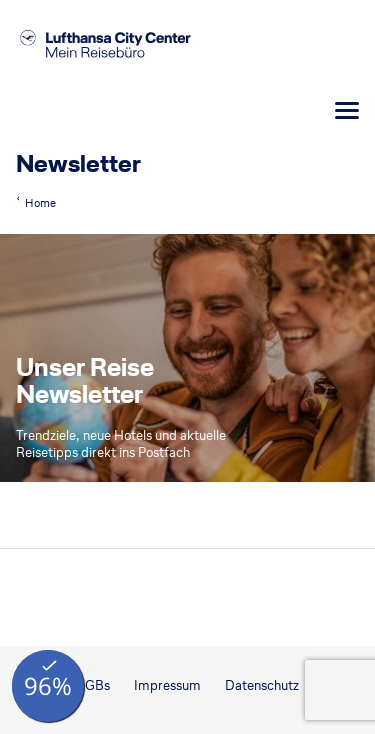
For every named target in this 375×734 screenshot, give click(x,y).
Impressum (167, 685)
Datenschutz (262, 685)
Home (40, 203)
